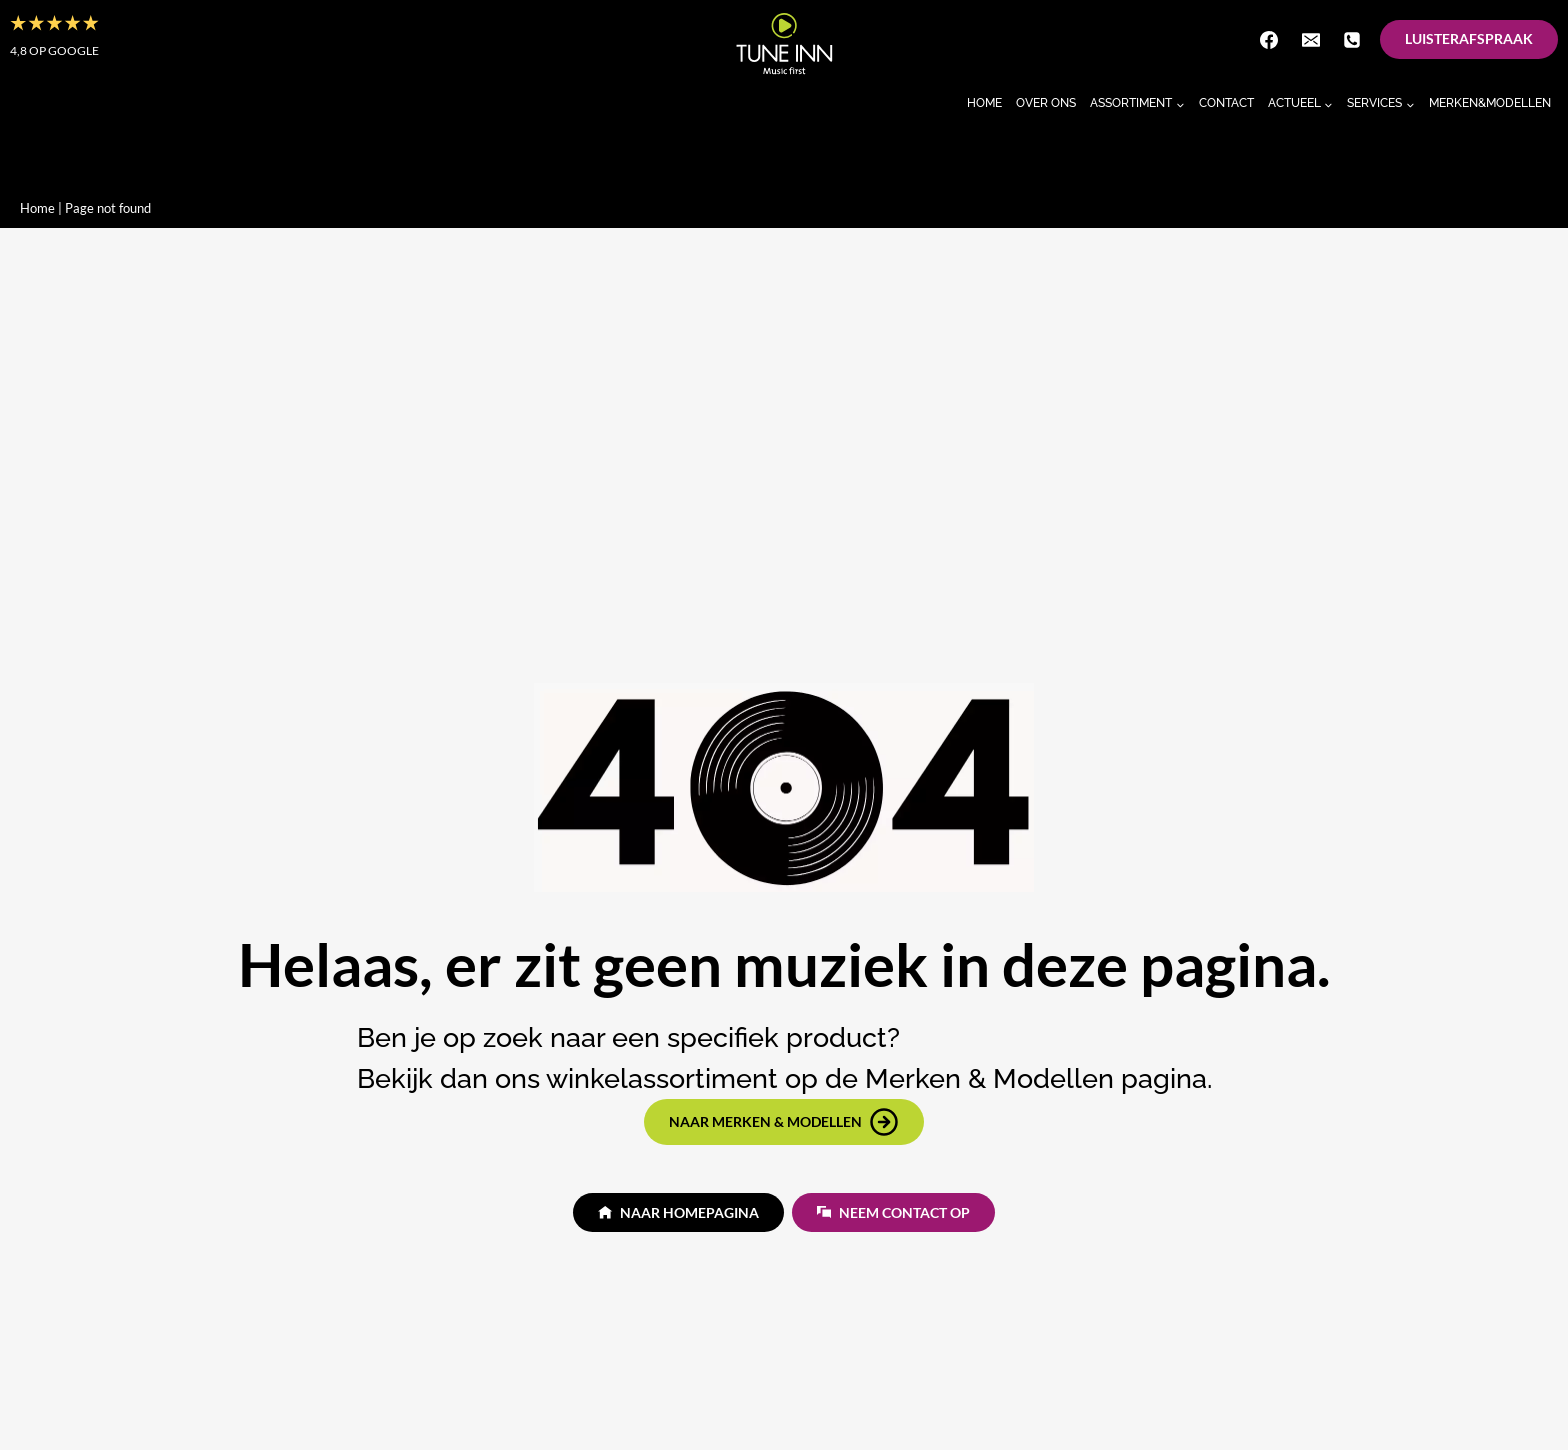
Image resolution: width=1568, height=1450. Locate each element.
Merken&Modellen (1490, 103)
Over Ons (1046, 103)
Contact (1226, 103)
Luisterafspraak (1469, 38)
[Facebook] (1269, 40)
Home (984, 103)
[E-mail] (1311, 40)
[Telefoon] (1352, 40)
